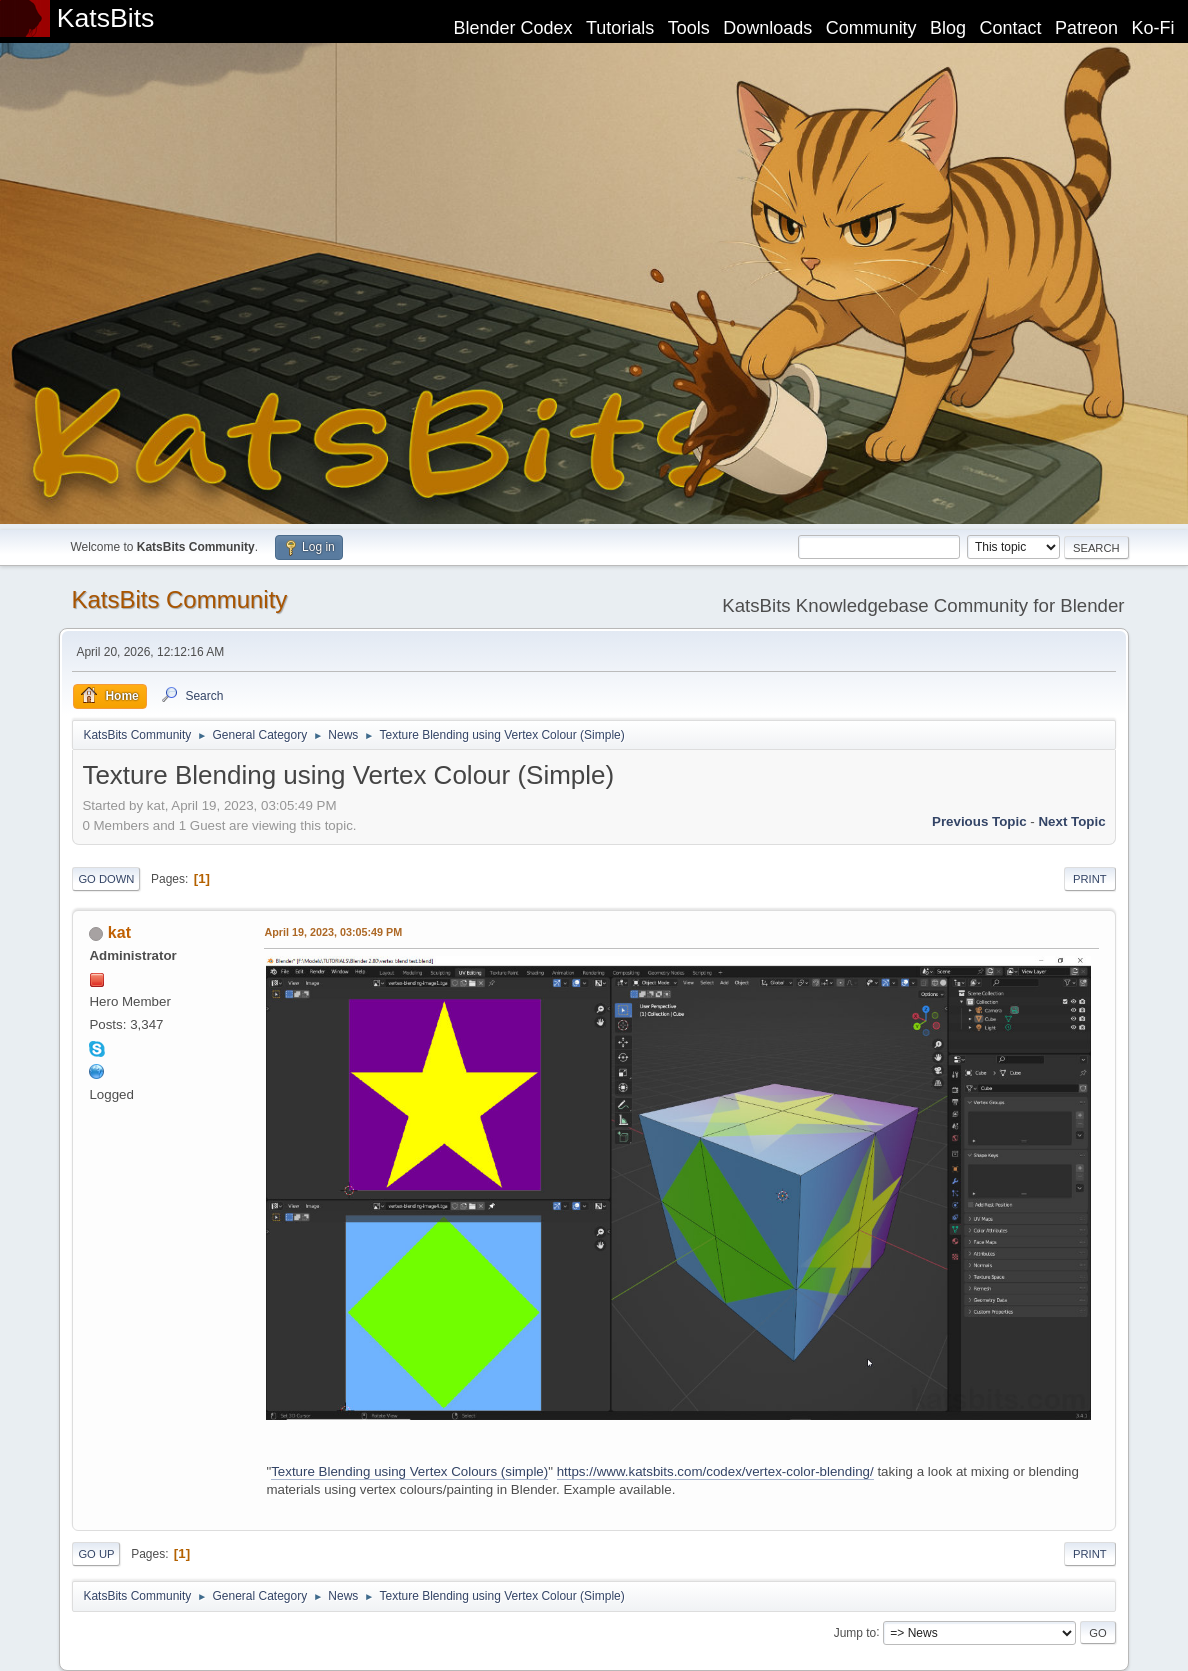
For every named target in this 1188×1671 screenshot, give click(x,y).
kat (119, 932)
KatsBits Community (179, 599)
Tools (689, 28)
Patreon (1086, 28)
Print (1090, 879)
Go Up (96, 1554)
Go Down (106, 879)
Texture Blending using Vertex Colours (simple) (409, 1471)
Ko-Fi (1153, 28)
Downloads (767, 28)
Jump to (855, 1632)
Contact (1011, 28)
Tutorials (620, 28)
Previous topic (979, 821)
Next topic (1071, 821)
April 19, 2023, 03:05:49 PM (333, 932)
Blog (948, 28)
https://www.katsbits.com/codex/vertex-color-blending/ (715, 1471)
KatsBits (106, 18)
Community (871, 28)
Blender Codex (512, 28)
